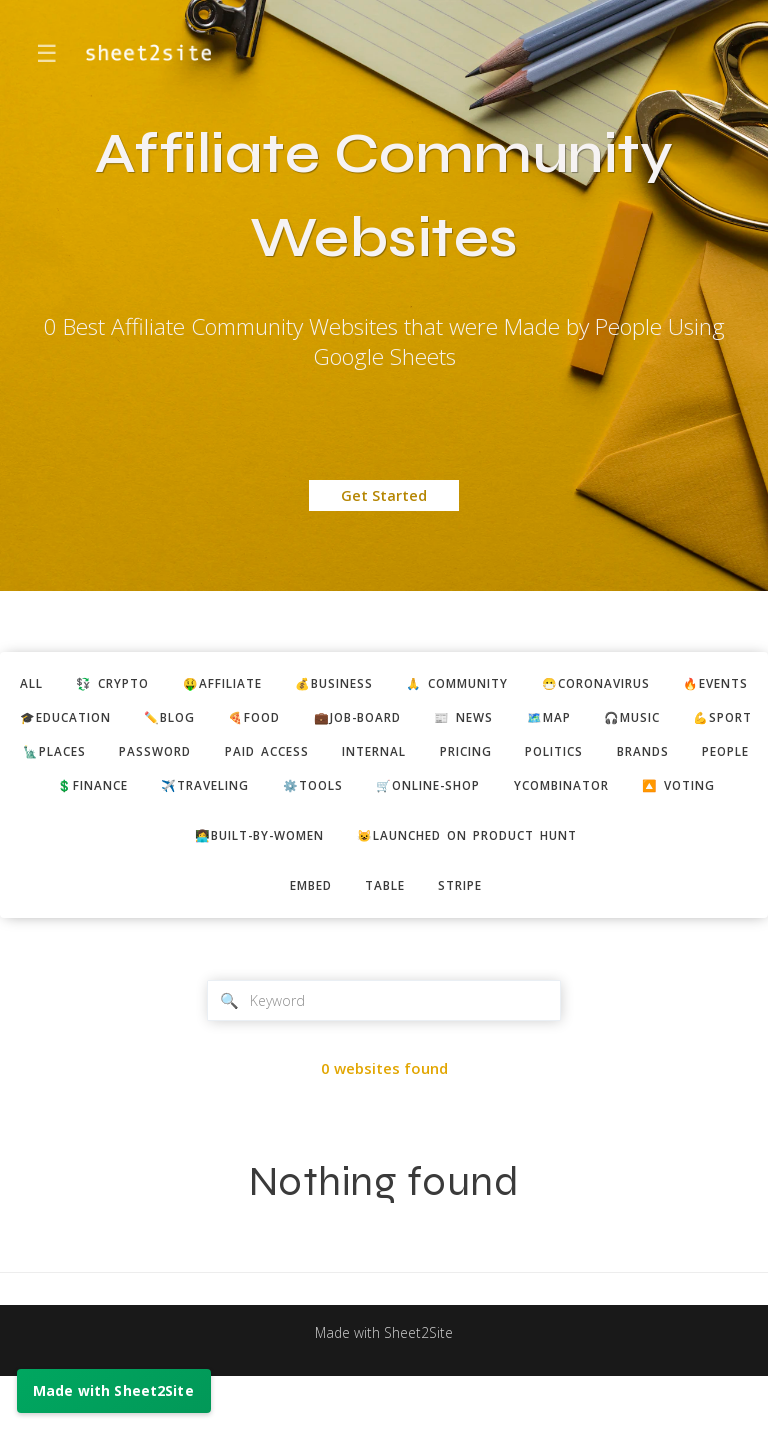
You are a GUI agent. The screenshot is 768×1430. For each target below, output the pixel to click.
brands (219, 794)
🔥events (68, 721)
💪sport (163, 758)
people (309, 794)
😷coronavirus (669, 685)
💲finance (411, 794)
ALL (52, 685)
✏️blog (303, 721)
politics (122, 794)
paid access (493, 758)
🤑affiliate (260, 685)
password (373, 758)
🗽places (265, 758)
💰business (382, 685)
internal (609, 758)
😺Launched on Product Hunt (476, 883)
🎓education (190, 721)
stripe (468, 935)
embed (304, 935)
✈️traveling (534, 794)
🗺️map (715, 721)
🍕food (395, 721)
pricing (710, 758)
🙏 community (517, 685)
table (386, 935)
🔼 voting (532, 830)
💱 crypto (141, 685)
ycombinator (404, 830)
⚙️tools (650, 794)
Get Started (384, 495)
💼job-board (508, 721)
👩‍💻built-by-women (247, 883)
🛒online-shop (257, 830)
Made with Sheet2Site (384, 1386)
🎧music (64, 758)
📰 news (623, 721)
